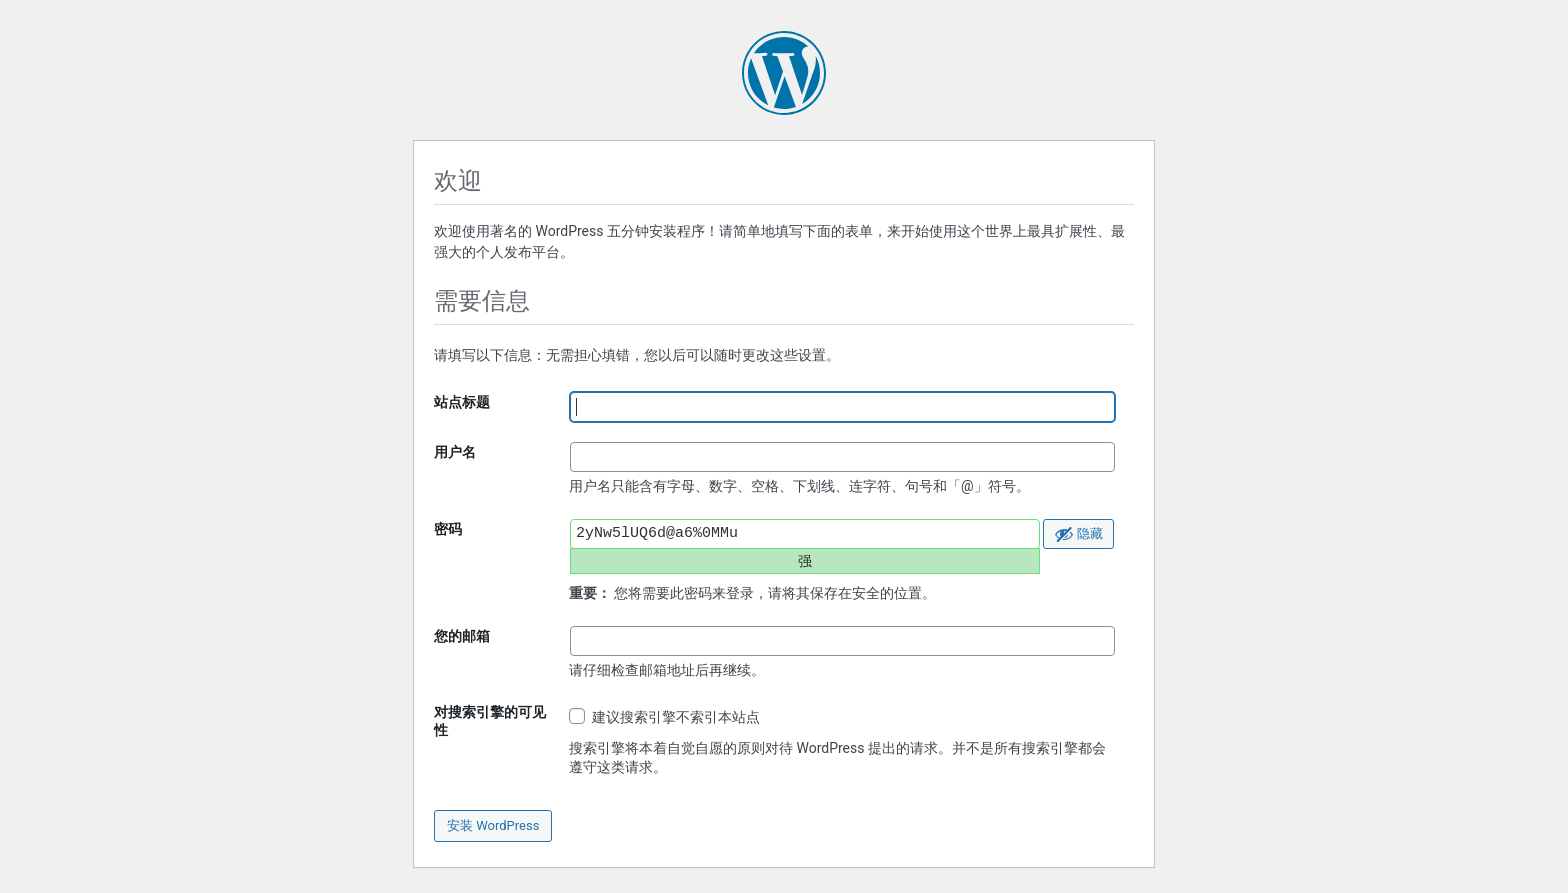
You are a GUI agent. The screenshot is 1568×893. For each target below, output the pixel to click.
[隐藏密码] (1078, 534)
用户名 (455, 452)
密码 (448, 529)
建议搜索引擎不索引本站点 (664, 716)
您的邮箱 (462, 636)
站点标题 (462, 402)
